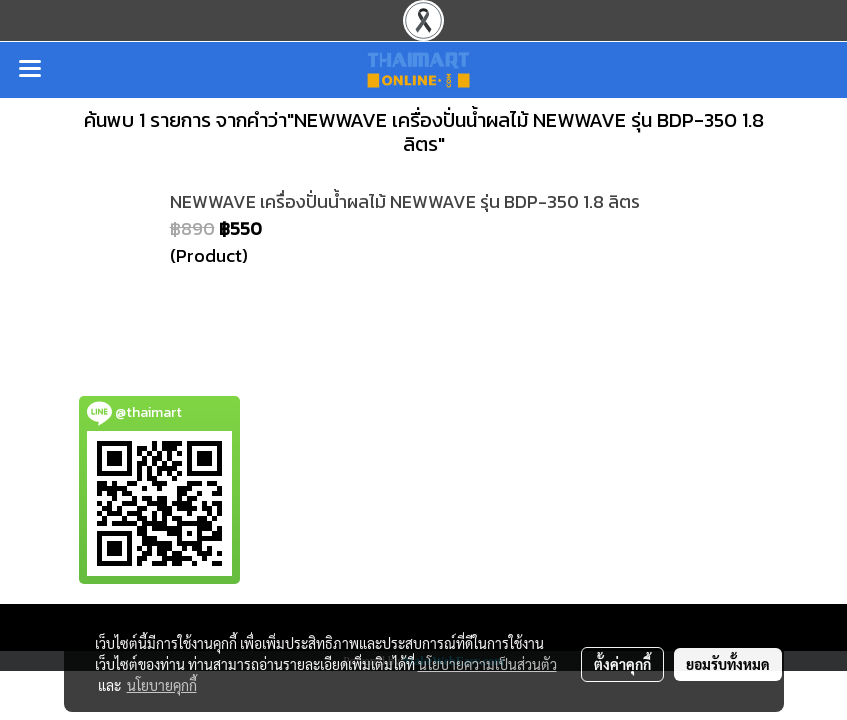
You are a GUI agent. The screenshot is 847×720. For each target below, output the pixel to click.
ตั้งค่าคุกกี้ (622, 664)
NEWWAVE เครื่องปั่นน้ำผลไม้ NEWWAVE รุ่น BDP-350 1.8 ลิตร (405, 201)
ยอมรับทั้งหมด (728, 664)
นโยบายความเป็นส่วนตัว (487, 664)
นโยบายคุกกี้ (162, 685)
